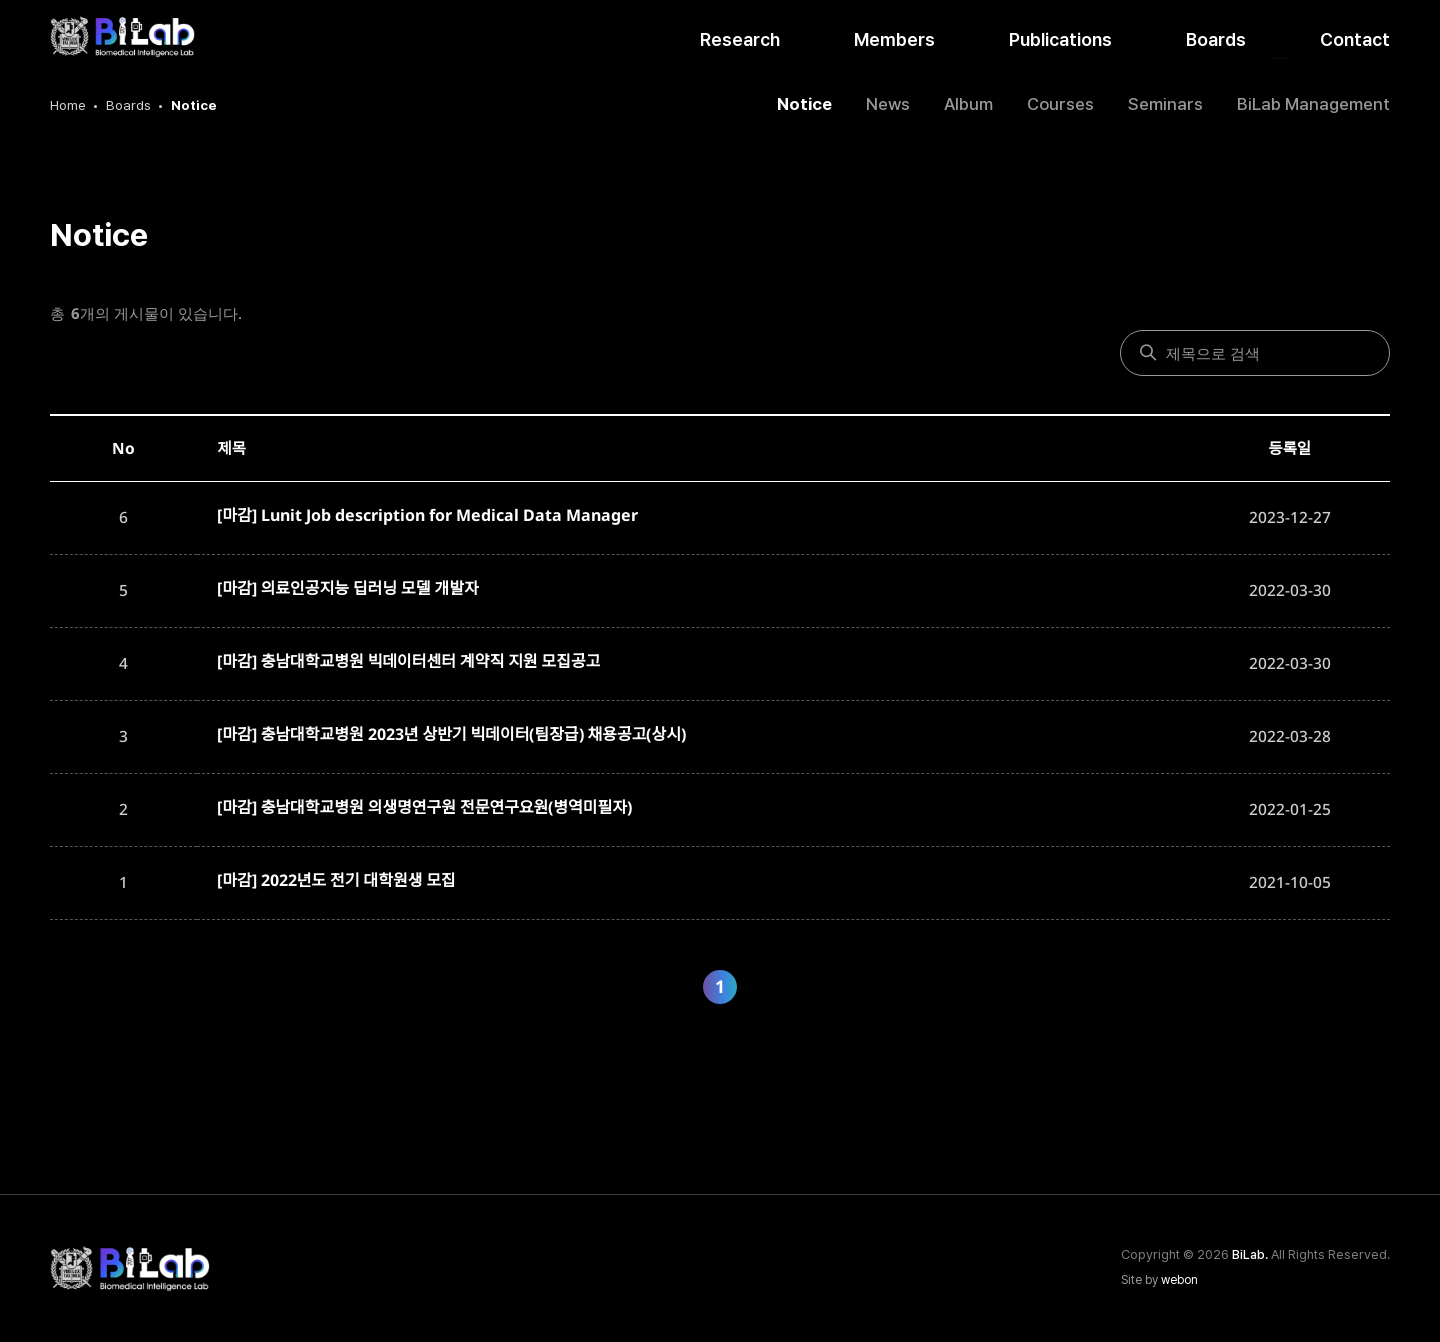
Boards (1216, 39)
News (888, 104)
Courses (1060, 104)
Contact (1355, 39)
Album (968, 104)
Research (740, 39)
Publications (1060, 39)
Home (68, 105)
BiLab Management (1313, 104)
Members (894, 39)
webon (1179, 1280)
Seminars (1165, 104)
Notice (804, 104)
